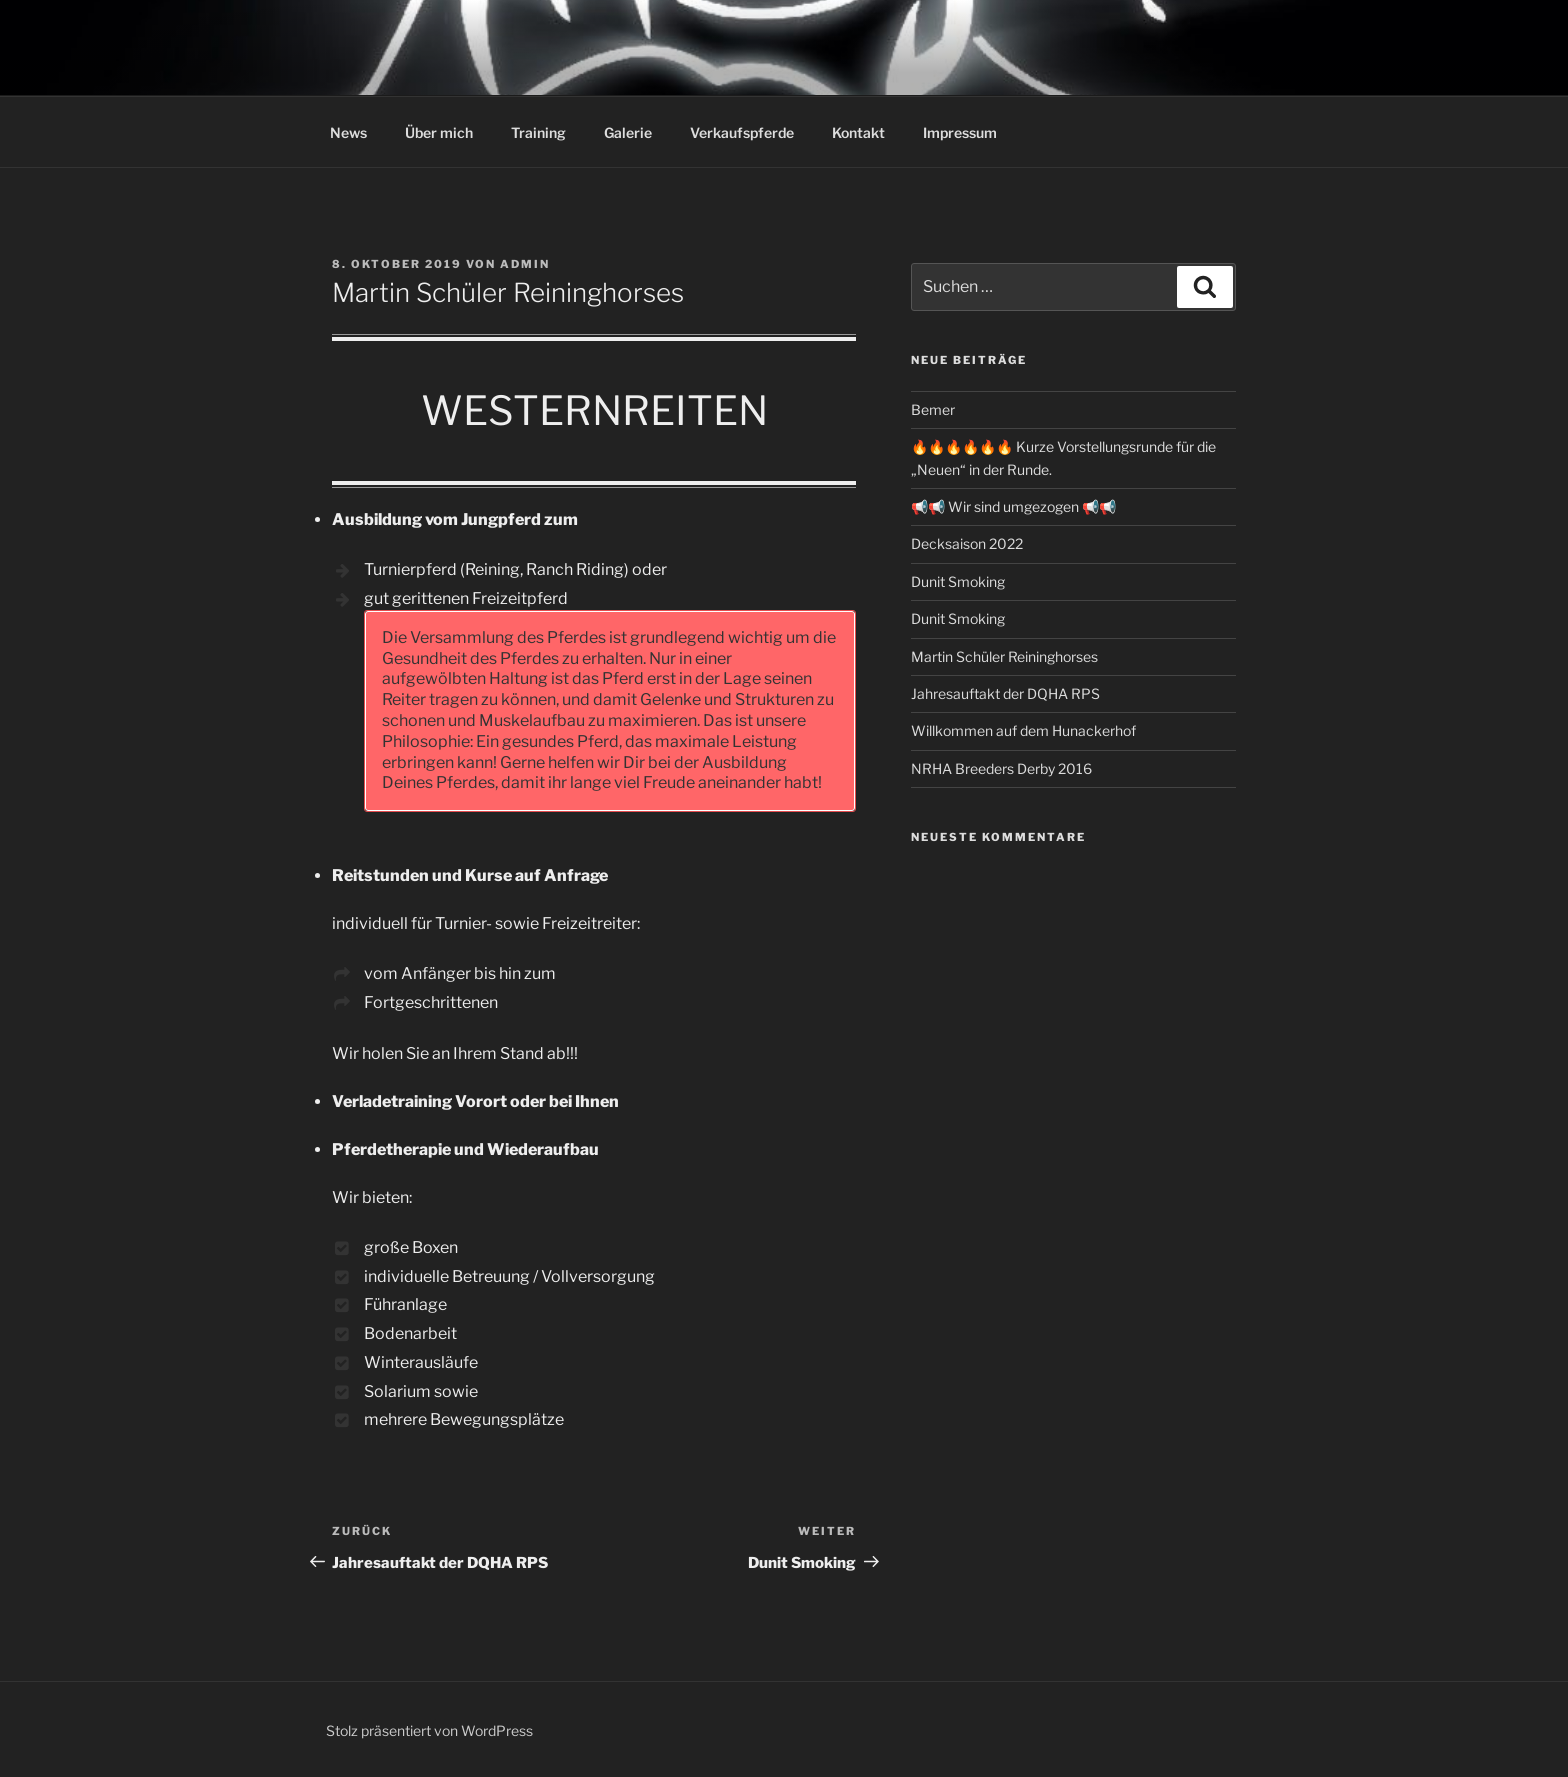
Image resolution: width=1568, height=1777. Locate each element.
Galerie (628, 132)
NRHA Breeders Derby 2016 (1001, 768)
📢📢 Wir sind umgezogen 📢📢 (1013, 506)
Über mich (439, 132)
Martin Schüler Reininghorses (1004, 656)
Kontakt (858, 132)
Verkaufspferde (742, 132)
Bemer (933, 409)
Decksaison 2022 (967, 543)
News (348, 132)
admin (525, 264)
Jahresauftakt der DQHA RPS (1005, 693)
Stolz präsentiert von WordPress (429, 1730)
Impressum (960, 132)
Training (538, 132)
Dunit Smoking (958, 581)
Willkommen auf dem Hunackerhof (1023, 730)
